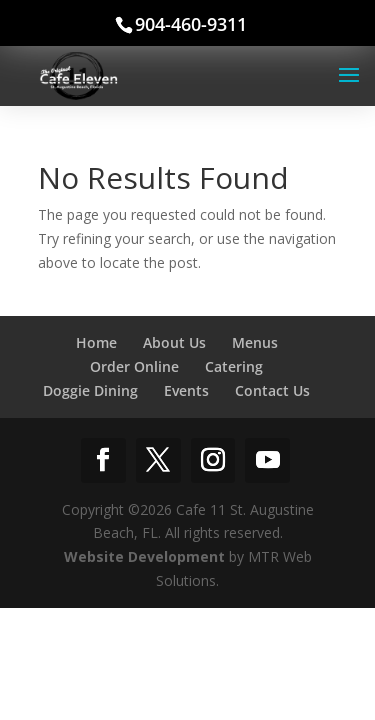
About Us (174, 342)
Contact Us (272, 390)
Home (96, 342)
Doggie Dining (90, 390)
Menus (255, 342)
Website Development (144, 556)
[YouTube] (267, 460)
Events (186, 390)
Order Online (134, 366)
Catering (234, 366)
